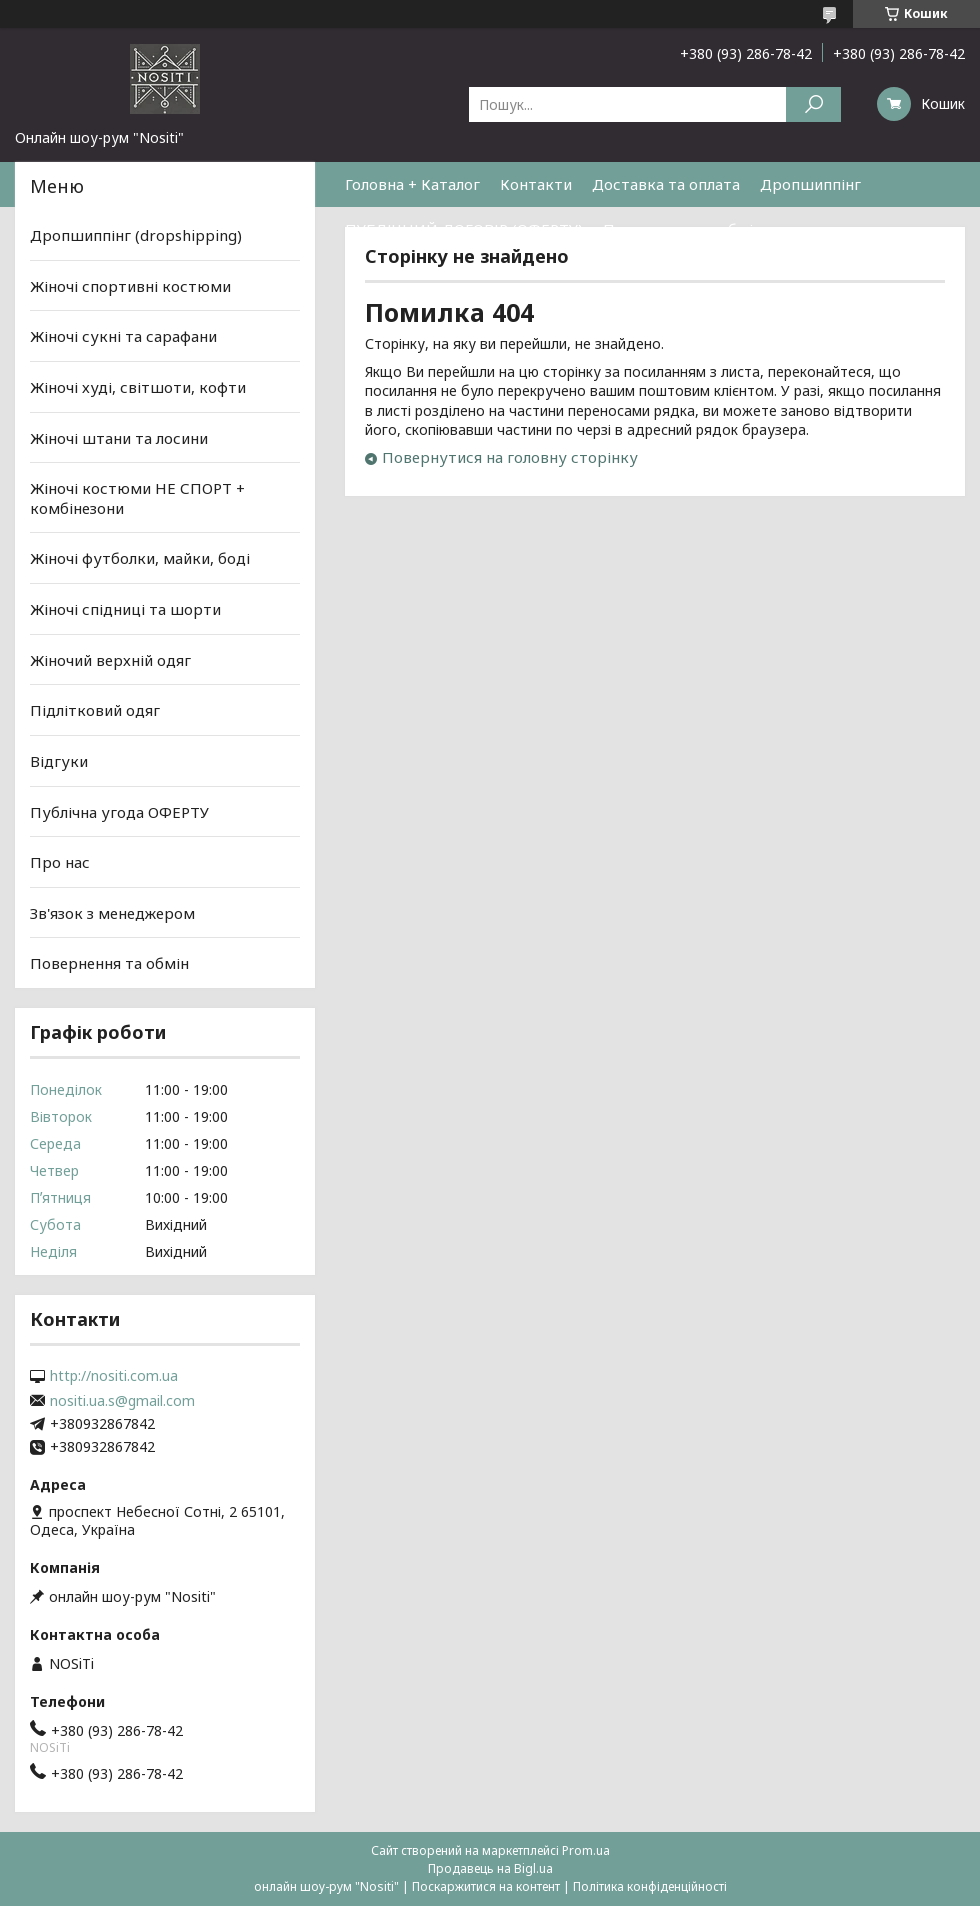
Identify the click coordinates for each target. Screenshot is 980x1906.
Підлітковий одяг (95, 710)
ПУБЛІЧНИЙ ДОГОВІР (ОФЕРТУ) (464, 229)
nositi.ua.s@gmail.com (122, 1401)
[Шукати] (813, 104)
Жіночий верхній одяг (110, 660)
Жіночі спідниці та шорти (125, 609)
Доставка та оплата (666, 184)
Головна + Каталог (412, 184)
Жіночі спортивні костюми (130, 286)
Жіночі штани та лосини (119, 437)
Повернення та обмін (682, 229)
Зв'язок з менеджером (112, 913)
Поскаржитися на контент (486, 1886)
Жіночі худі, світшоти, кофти (138, 387)
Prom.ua (586, 1850)
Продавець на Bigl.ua (490, 1868)
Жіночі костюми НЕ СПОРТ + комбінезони (137, 498)
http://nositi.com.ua (114, 1376)
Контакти (536, 184)
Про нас (60, 862)
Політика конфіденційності (650, 1886)
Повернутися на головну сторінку (510, 457)
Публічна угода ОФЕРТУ (119, 811)
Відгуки (59, 761)
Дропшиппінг (810, 184)
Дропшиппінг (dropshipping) (136, 235)
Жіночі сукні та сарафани (123, 336)
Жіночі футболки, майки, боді (140, 558)
